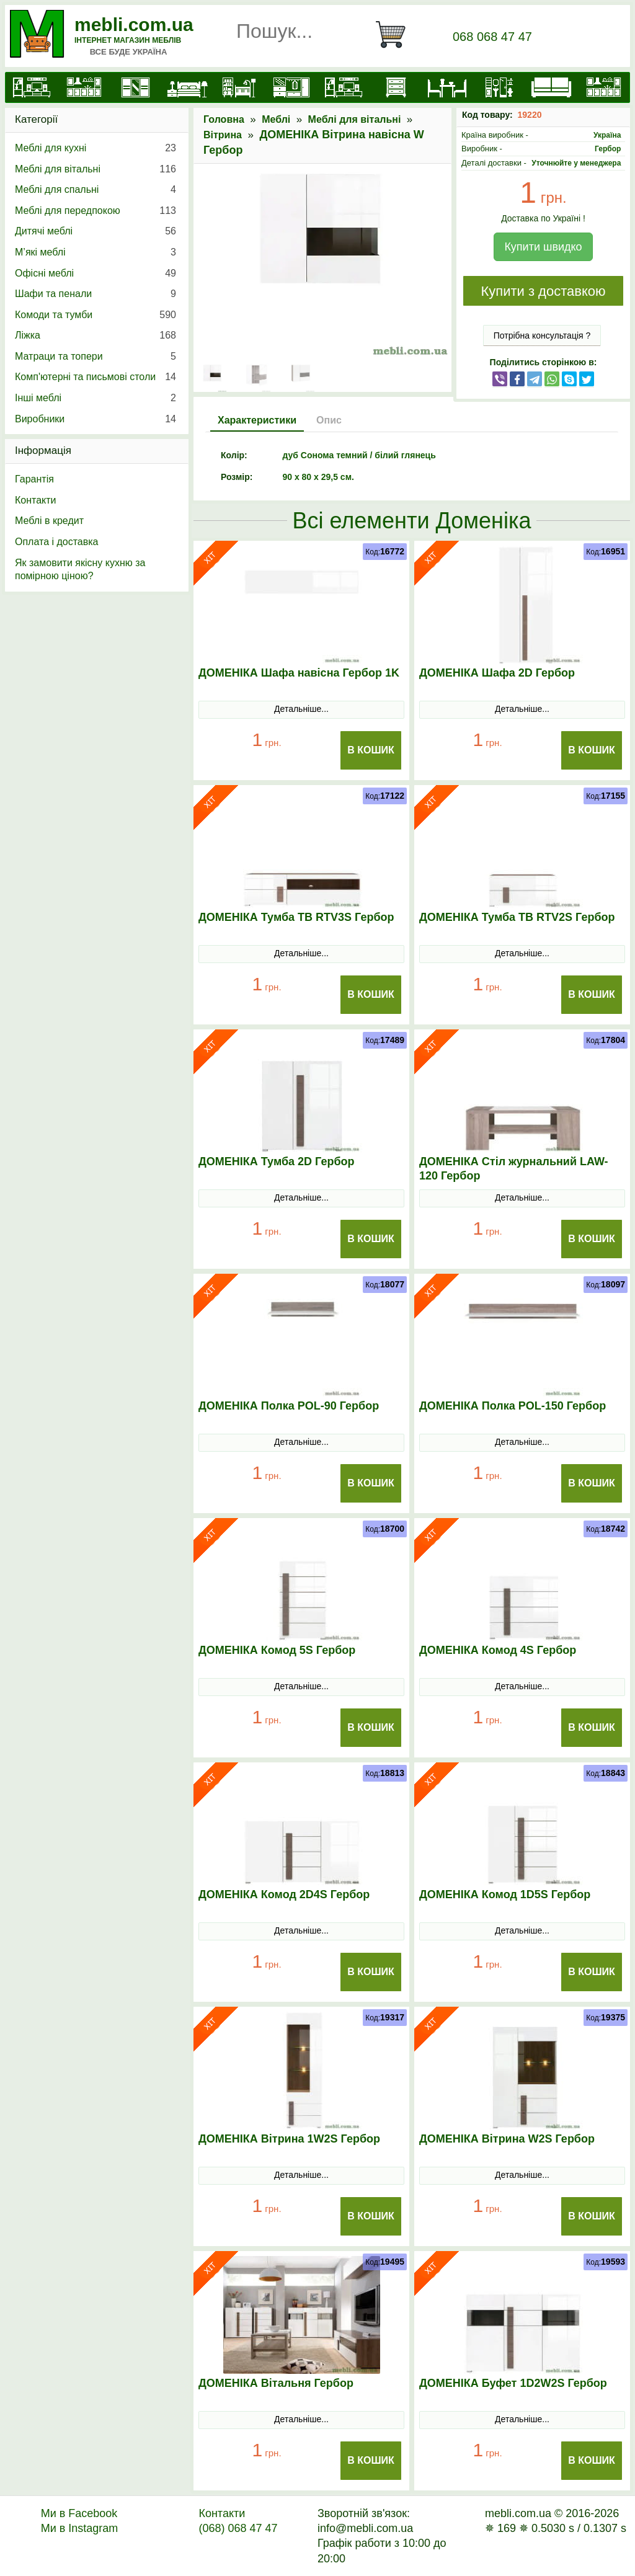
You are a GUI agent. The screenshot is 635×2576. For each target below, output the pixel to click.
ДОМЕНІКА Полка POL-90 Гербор (288, 1406)
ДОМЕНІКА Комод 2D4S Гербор (284, 1894)
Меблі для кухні (95, 148)
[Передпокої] (291, 87)
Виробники (95, 419)
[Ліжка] (187, 87)
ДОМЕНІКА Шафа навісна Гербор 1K (298, 673)
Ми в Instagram (79, 2528)
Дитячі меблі (95, 231)
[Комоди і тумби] (396, 87)
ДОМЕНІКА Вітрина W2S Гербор (507, 2139)
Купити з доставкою (543, 291)
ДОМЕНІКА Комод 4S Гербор (497, 1650)
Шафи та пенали (95, 294)
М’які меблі (95, 252)
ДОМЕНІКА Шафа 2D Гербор (497, 673)
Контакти (35, 500)
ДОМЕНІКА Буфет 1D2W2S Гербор (513, 2383)
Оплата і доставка (57, 541)
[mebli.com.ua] (32, 87)
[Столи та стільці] (447, 87)
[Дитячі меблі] (239, 87)
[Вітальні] (344, 87)
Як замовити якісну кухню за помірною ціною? (80, 569)
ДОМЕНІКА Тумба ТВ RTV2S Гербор (517, 917)
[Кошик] (395, 34)
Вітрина (222, 135)
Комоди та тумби (95, 315)
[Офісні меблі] (499, 87)
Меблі (276, 119)
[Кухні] (84, 87)
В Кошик (370, 750)
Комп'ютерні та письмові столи (95, 377)
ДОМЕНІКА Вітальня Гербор (275, 2383)
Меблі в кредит (49, 520)
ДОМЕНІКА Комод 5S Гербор (276, 1650)
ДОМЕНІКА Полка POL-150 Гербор (512, 1406)
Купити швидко (543, 247)
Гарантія (34, 479)
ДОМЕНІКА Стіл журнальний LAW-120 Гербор (513, 1168)
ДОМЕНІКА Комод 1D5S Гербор (504, 1894)
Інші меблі (95, 398)
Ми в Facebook (79, 2513)
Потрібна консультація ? (542, 335)
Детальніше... (301, 709)
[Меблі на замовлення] (603, 87)
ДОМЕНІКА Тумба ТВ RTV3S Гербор (296, 917)
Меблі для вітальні (354, 119)
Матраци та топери (95, 356)
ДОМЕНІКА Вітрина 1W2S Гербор (289, 2139)
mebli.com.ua (133, 24)
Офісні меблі (95, 273)
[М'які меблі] (551, 87)
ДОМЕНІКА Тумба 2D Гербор (276, 1161)
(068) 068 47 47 (237, 2528)
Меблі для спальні (95, 190)
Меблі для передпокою (95, 211)
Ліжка (95, 335)
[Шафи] (136, 87)
